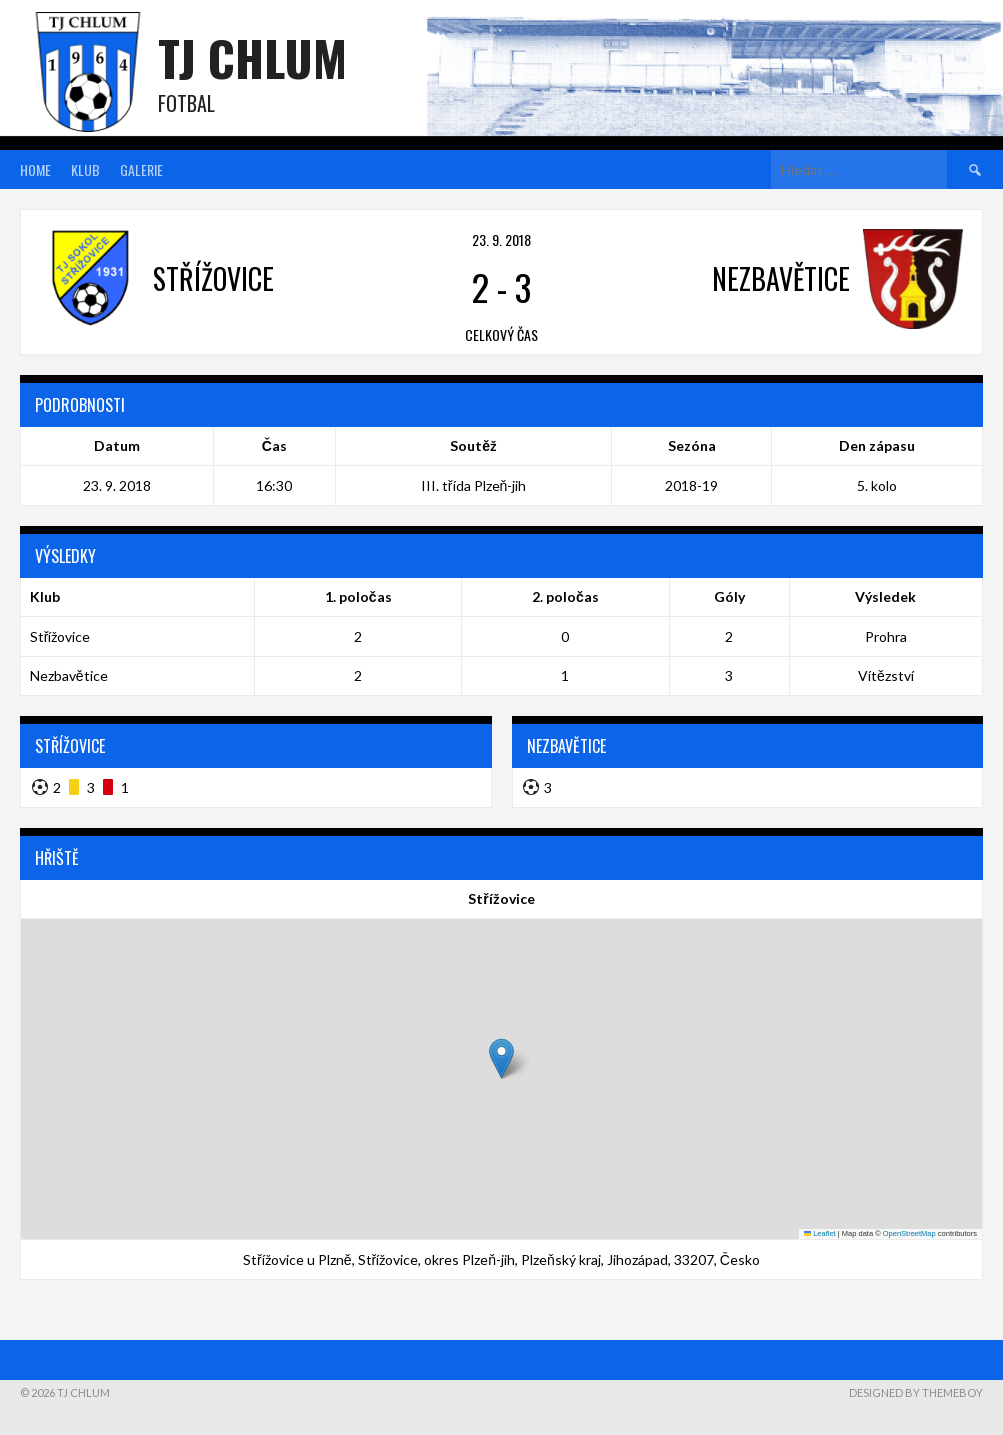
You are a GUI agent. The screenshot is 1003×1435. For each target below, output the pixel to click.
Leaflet (820, 1233)
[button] (501, 1058)
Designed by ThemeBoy (916, 1392)
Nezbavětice (69, 675)
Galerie (141, 169)
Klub (85, 169)
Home (35, 169)
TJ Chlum (252, 57)
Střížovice (60, 636)
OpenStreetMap (909, 1233)
